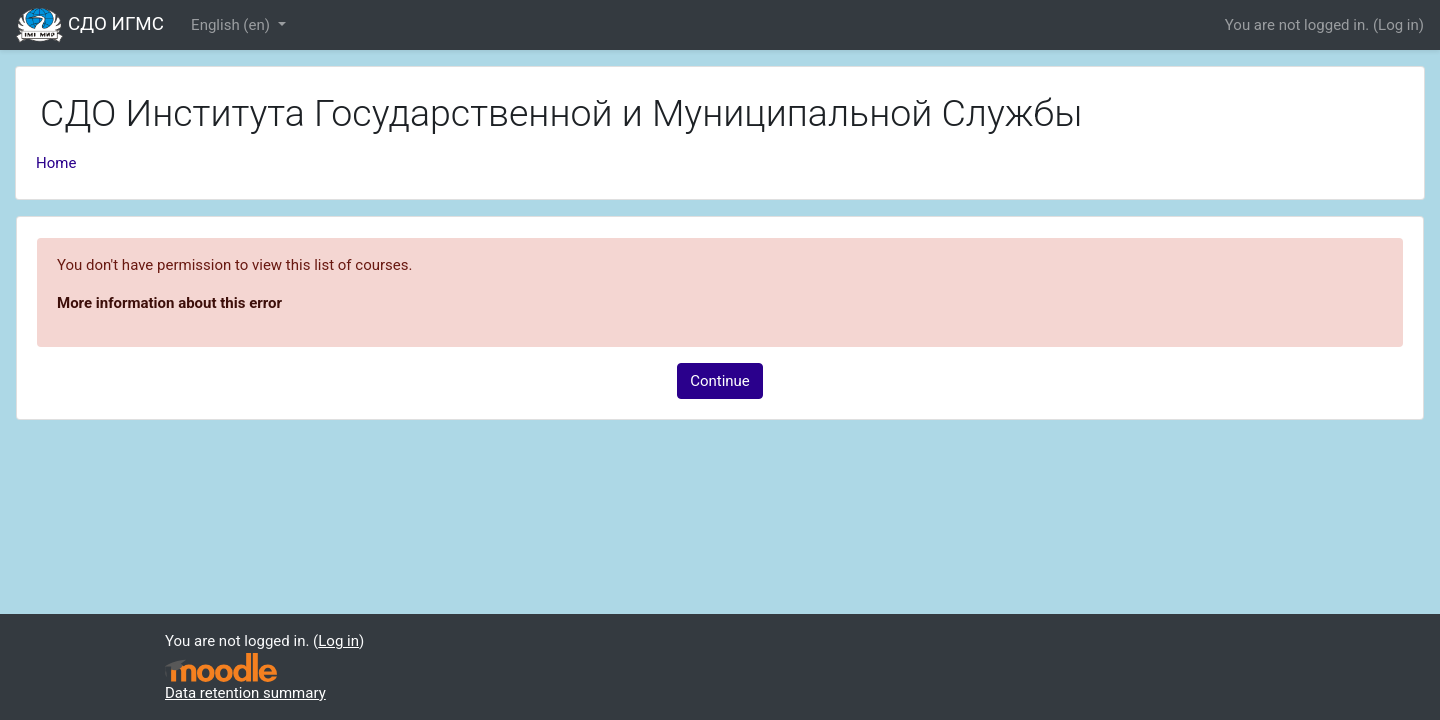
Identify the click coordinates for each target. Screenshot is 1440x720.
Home (56, 163)
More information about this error (169, 303)
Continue (720, 381)
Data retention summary (245, 693)
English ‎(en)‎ (232, 25)
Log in (1398, 25)
